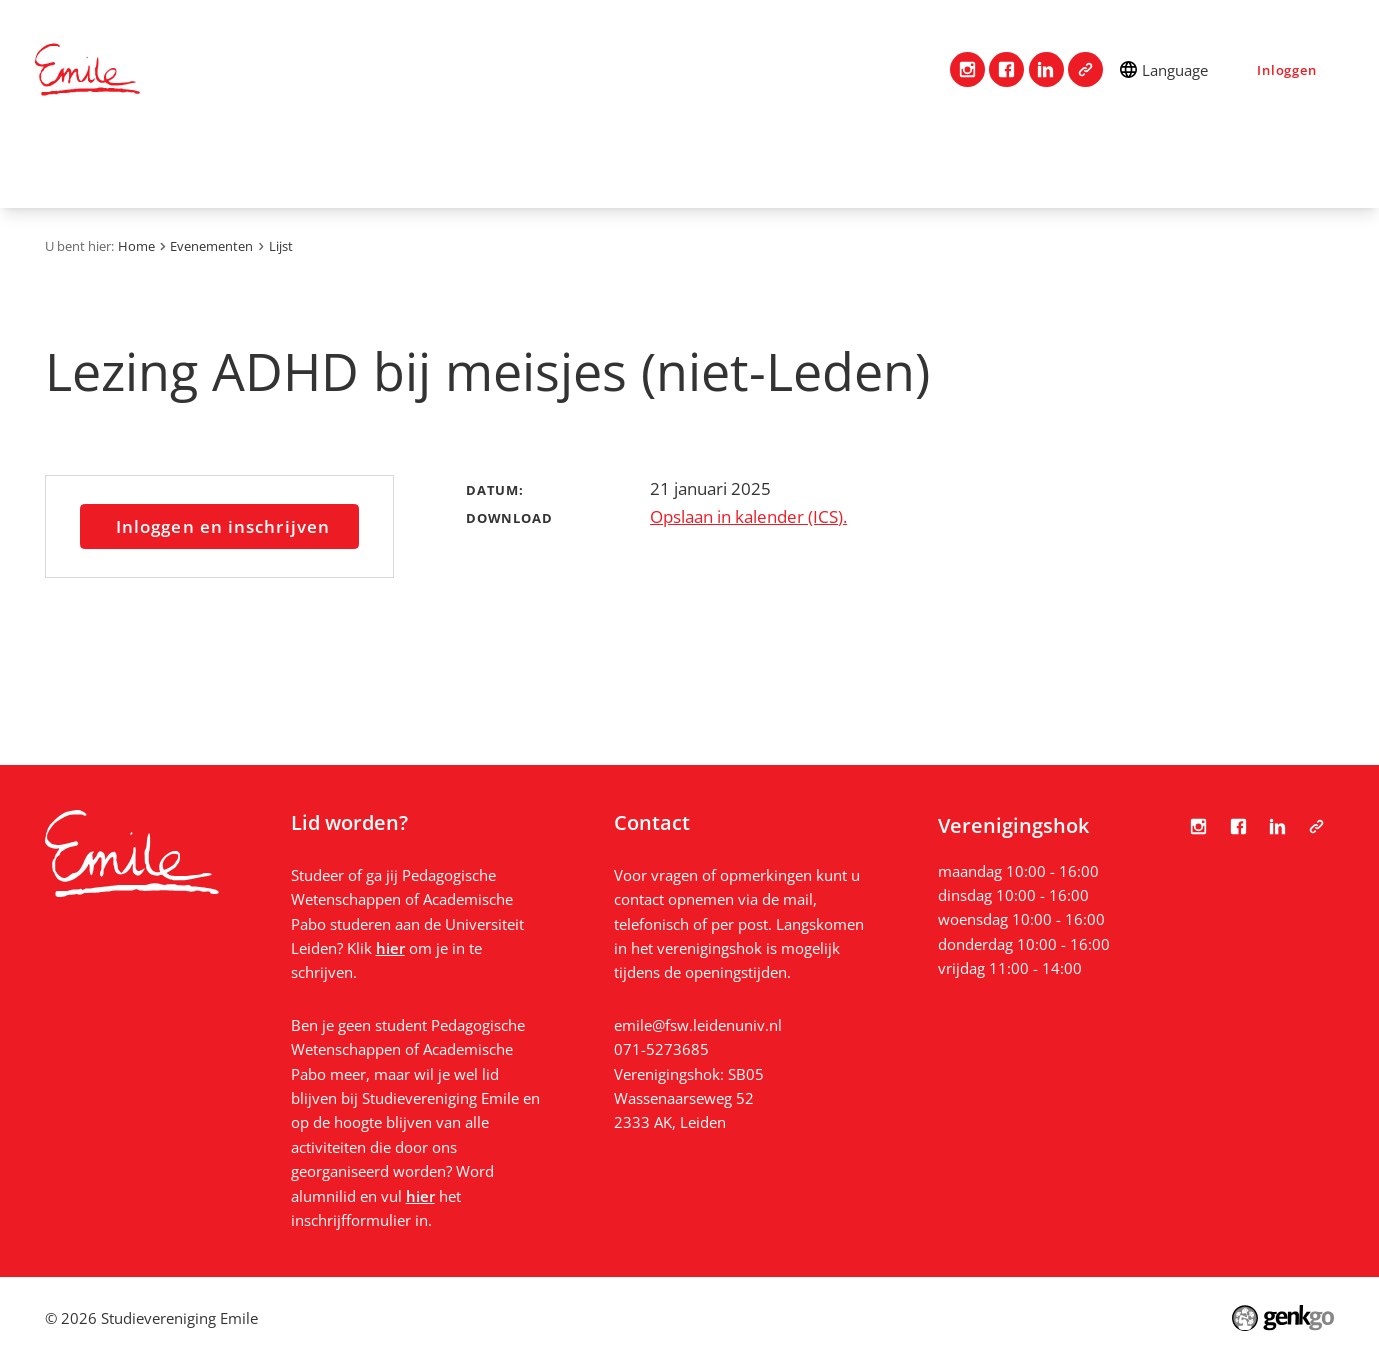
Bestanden (1189, 164)
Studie (508, 164)
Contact (136, 164)
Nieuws (993, 164)
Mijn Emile (615, 164)
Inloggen (1287, 70)
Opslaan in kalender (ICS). (748, 516)
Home (60, 164)
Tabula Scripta (1085, 69)
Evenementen (751, 164)
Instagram (967, 69)
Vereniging (249, 164)
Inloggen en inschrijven (223, 526)
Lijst (281, 246)
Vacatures (886, 164)
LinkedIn (1046, 69)
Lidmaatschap (388, 164)
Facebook (1006, 69)
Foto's (1085, 164)
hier (390, 948)
